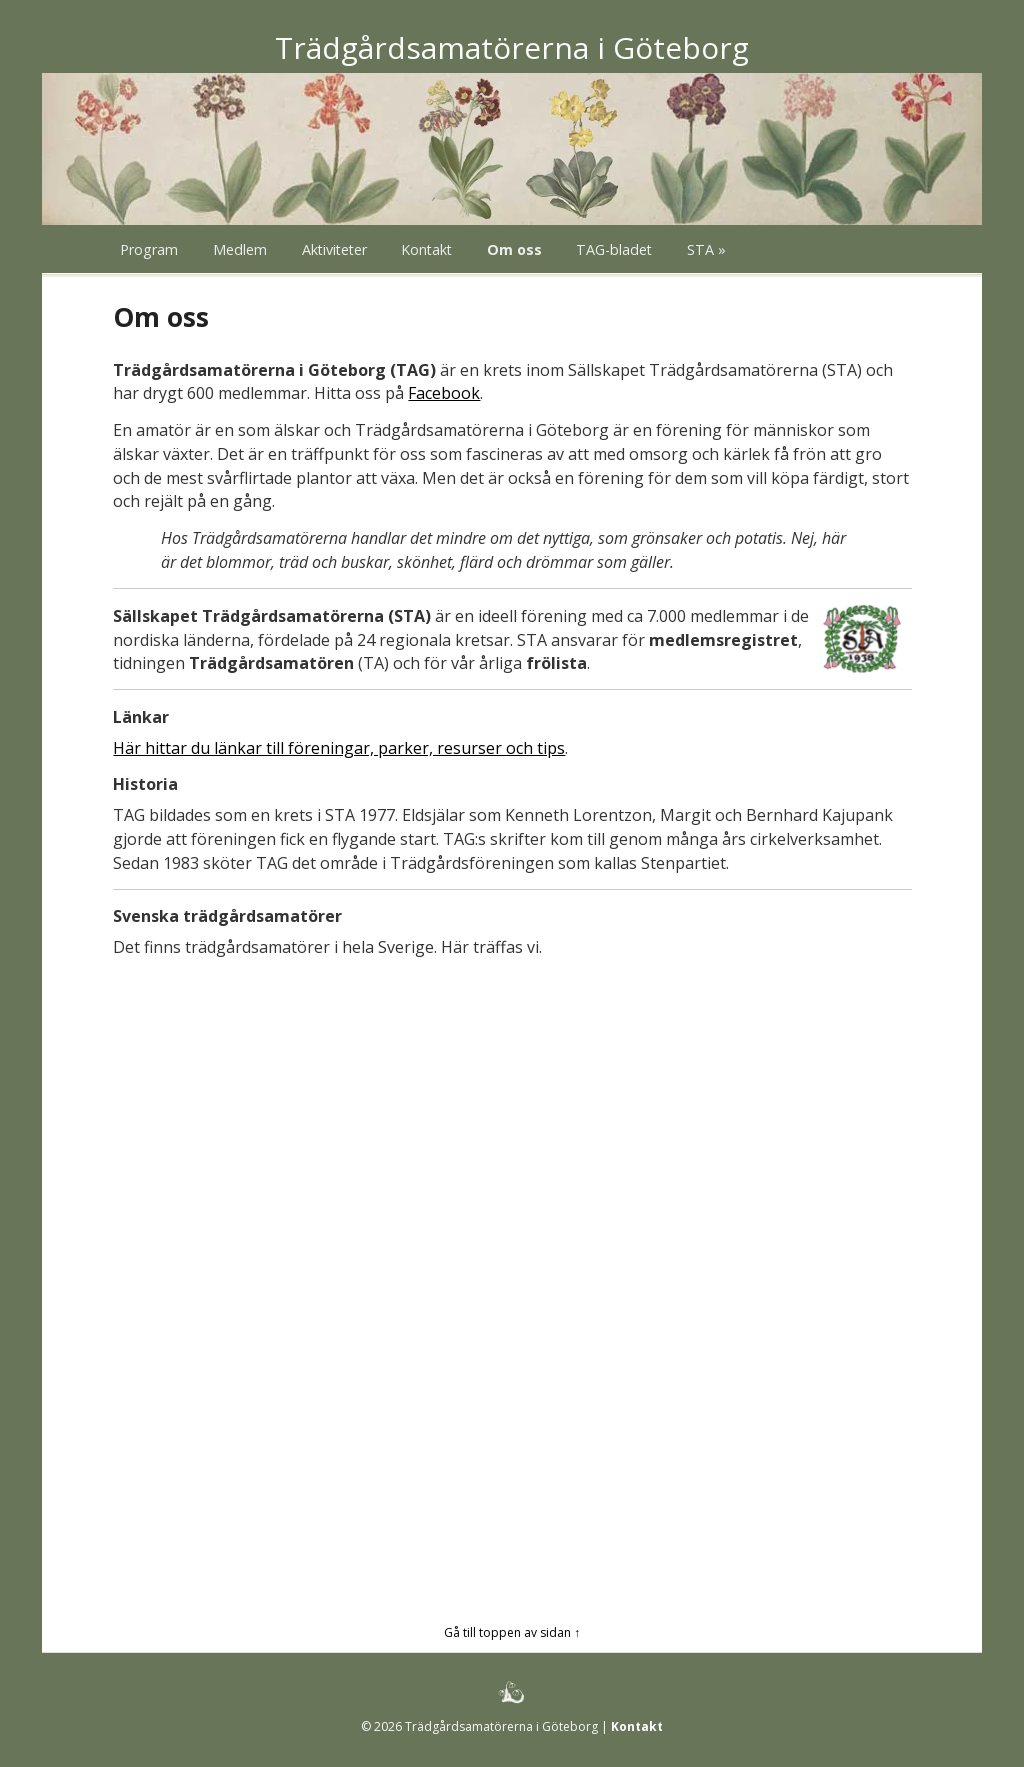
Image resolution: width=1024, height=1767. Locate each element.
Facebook (444, 393)
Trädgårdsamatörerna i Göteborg (512, 47)
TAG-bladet (614, 249)
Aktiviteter (334, 249)
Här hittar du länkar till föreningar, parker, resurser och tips (339, 748)
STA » (706, 249)
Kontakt (426, 249)
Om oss (514, 249)
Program (149, 249)
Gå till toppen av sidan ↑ (512, 1632)
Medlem (240, 249)
